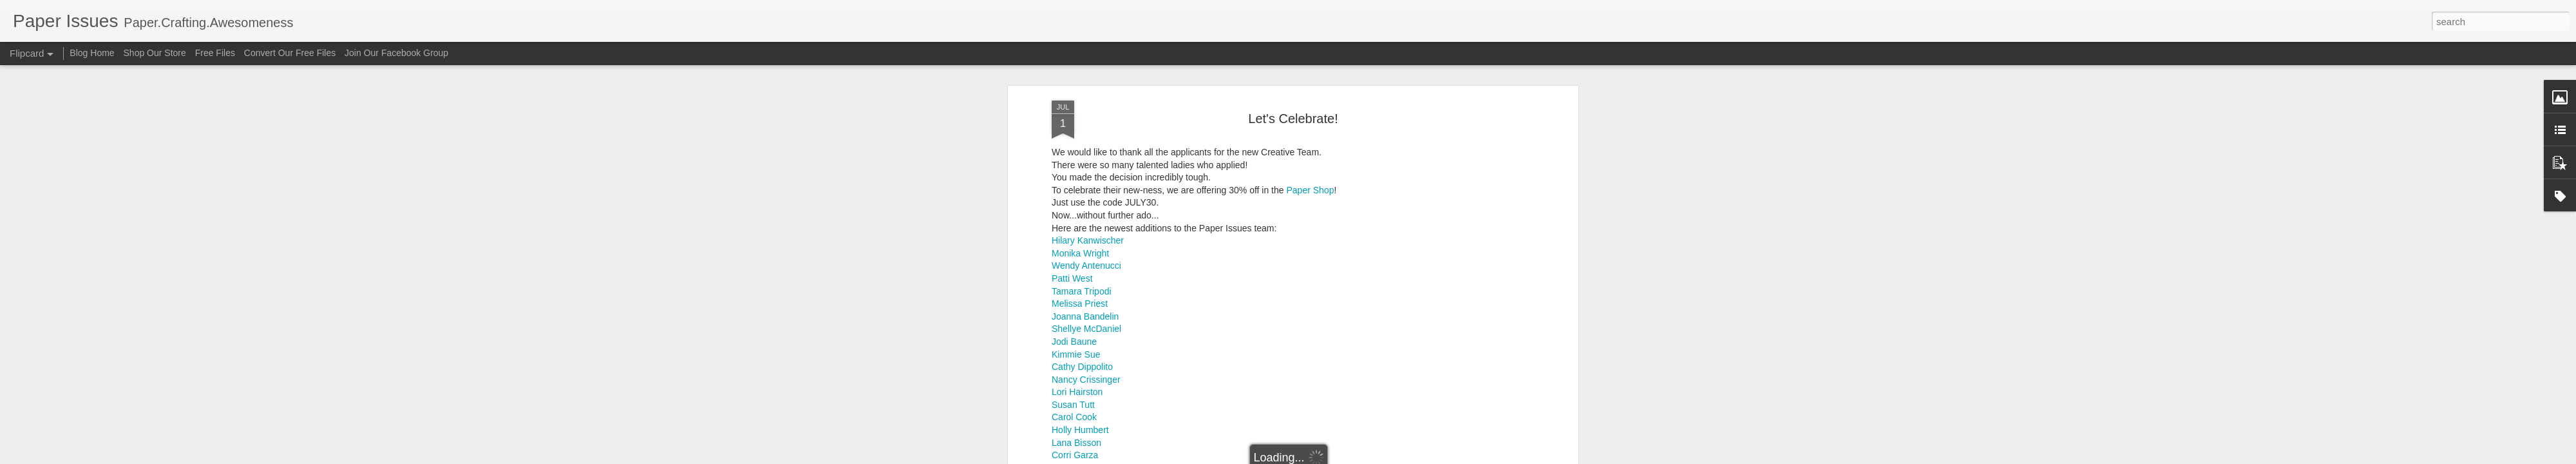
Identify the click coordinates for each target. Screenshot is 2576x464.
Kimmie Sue (1076, 332)
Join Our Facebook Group (396, 53)
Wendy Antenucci (1086, 243)
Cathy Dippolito (1082, 344)
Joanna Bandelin (1085, 294)
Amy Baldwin (1078, 458)
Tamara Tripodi (1082, 269)
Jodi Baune (1074, 319)
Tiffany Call (1074, 445)
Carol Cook (1074, 395)
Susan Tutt (1073, 382)
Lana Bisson (1076, 420)
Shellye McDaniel (1086, 307)
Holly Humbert (1080, 407)
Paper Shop (1310, 167)
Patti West (1072, 256)
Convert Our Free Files (290, 53)
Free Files (215, 53)
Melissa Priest (1080, 281)
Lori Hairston (1077, 370)
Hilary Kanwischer (1088, 218)
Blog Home (92, 53)
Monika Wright (1080, 231)
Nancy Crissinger (1086, 357)
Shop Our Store (155, 53)
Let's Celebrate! (1293, 96)
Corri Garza (1075, 433)
